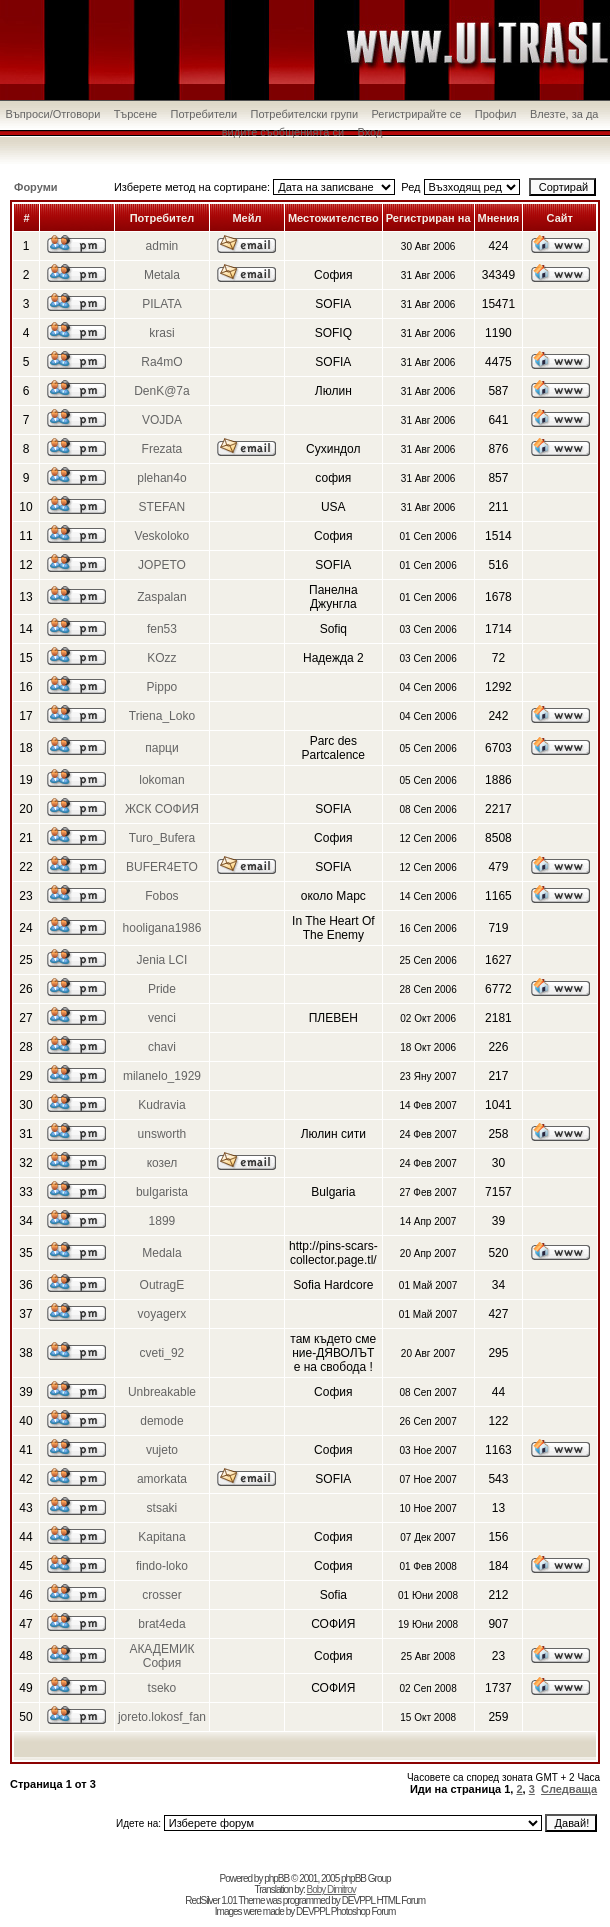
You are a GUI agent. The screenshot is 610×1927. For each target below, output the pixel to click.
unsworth (162, 1134)
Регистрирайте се (416, 114)
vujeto (162, 1450)
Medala (161, 1253)
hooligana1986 (162, 928)
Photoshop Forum (363, 1911)
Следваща (569, 1789)
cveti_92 (162, 1353)
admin (162, 246)
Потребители (204, 114)
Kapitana (161, 1537)
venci (162, 1018)
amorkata (162, 1479)
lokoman (161, 780)
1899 (162, 1221)
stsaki (162, 1508)
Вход (369, 132)
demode (161, 1421)
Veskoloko (162, 536)
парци (161, 748)
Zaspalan (161, 597)
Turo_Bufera (162, 838)
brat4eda (161, 1624)
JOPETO (162, 565)
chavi (162, 1047)
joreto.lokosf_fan (162, 1717)
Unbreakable (162, 1392)
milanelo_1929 (162, 1076)
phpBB (276, 1878)
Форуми (36, 187)
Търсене (136, 114)
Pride (162, 989)
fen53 (162, 629)
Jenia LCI (162, 960)
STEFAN (162, 507)
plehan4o (161, 478)
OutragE (162, 1285)
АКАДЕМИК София (161, 1656)
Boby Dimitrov (330, 1889)
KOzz (161, 658)
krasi (161, 333)
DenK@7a (162, 391)
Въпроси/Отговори (53, 114)
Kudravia (161, 1105)
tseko (162, 1688)
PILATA (162, 304)
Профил (496, 114)
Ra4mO (161, 362)
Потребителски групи (304, 114)
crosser (161, 1595)
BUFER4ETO (162, 867)
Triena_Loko (162, 716)
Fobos (161, 896)
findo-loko (162, 1566)
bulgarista (162, 1192)
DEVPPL (358, 1900)
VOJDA (162, 420)
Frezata (162, 449)
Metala (162, 275)
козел (162, 1163)
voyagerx (162, 1314)
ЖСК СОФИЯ (162, 809)
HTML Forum (401, 1900)
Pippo (162, 687)
